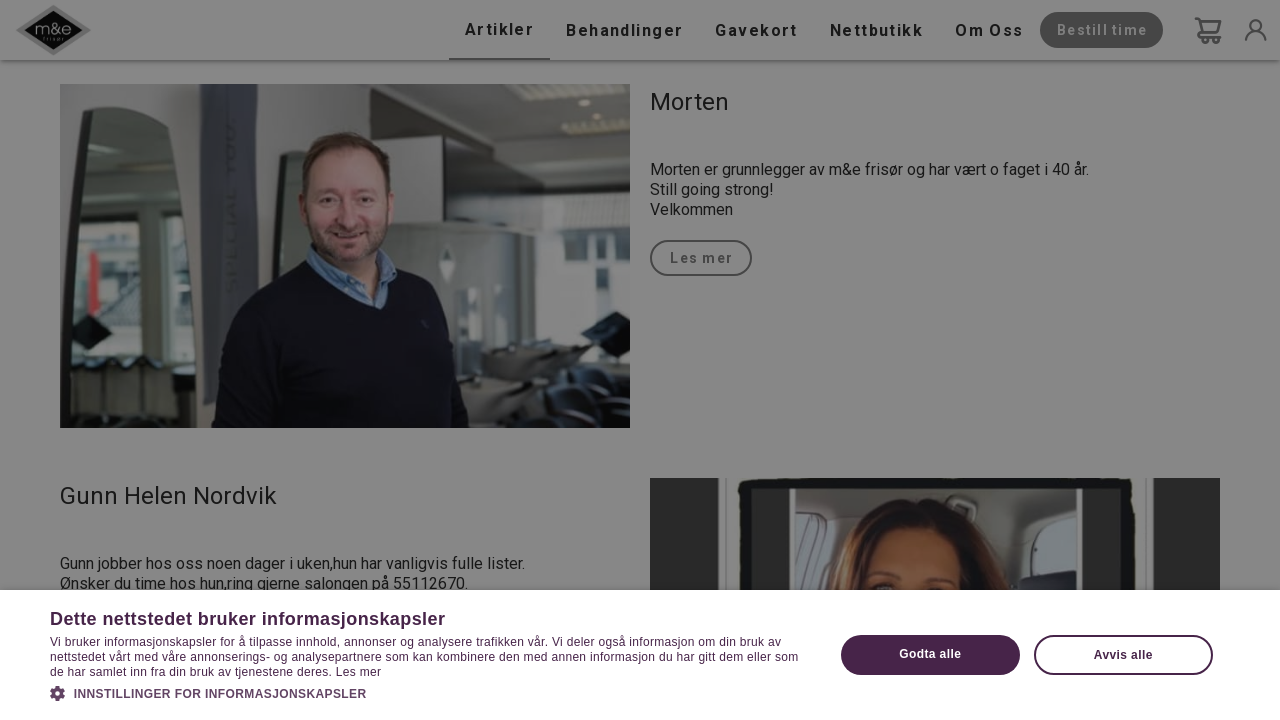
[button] (430, 692)
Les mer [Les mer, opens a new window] (358, 672)
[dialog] (640, 360)
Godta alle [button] (930, 654)
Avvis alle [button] (1123, 655)
